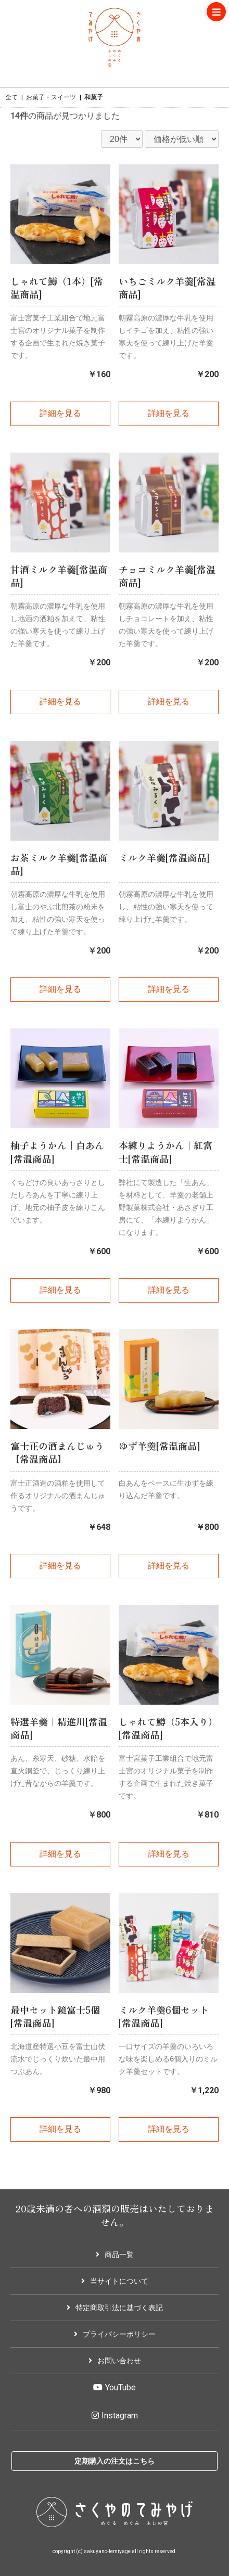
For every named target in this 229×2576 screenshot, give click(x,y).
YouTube (114, 2387)
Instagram (115, 2415)
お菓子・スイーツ (51, 97)
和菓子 (93, 97)
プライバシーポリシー (115, 2334)
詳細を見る (60, 413)
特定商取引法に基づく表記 (115, 2307)
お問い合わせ (114, 2360)
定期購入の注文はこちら (114, 2461)
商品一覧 (115, 2254)
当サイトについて (114, 2281)
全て (11, 97)
